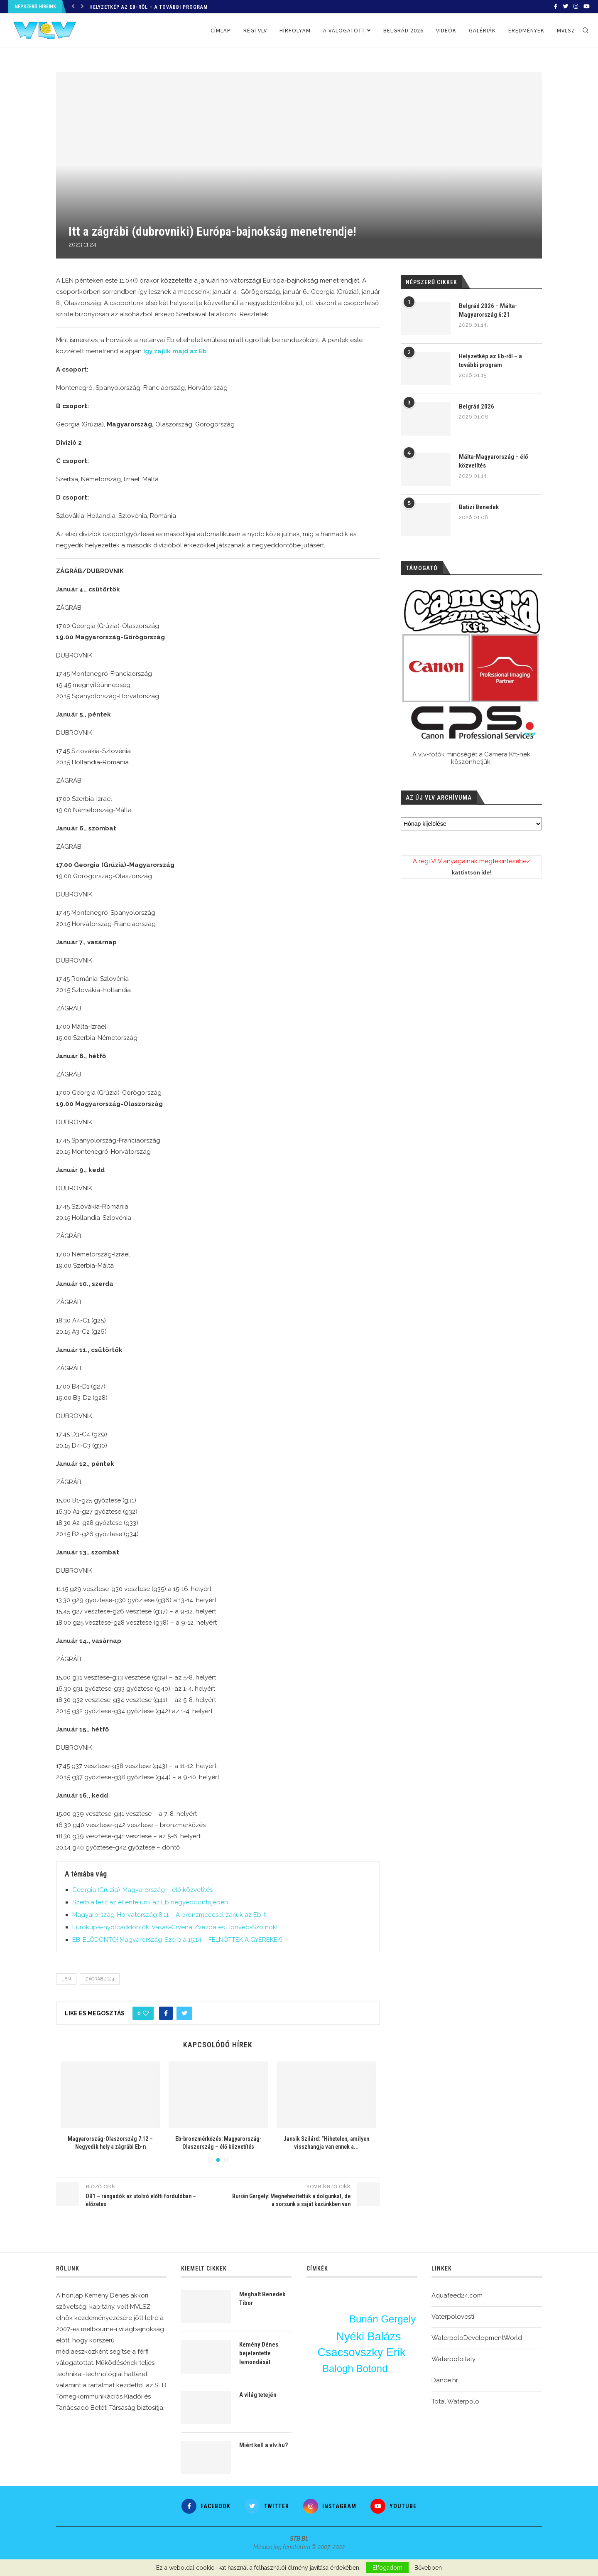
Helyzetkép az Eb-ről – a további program (148, 7)
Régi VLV (255, 30)
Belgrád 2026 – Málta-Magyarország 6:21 (488, 310)
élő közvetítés (404, 2401)
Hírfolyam (295, 30)
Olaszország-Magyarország (341, 2376)
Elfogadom (387, 2567)
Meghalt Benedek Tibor (262, 2298)
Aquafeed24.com (457, 2295)
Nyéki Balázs (368, 2336)
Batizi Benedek (479, 507)
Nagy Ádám (395, 2379)
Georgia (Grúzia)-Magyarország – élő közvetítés (142, 1890)
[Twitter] (565, 6)
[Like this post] (146, 2013)
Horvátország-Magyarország (389, 2314)
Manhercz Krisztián (368, 2402)
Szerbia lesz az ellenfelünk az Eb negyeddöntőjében (150, 1902)
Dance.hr (444, 2380)
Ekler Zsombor (368, 2344)
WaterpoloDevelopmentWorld (476, 2338)
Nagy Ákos (326, 2335)
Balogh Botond (353, 2368)
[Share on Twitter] (184, 2013)
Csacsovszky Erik (362, 2352)
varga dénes (323, 2411)
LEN (66, 1979)
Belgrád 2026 (403, 30)
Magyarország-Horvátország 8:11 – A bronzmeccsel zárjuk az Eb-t (169, 1914)
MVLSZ (566, 30)
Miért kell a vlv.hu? (263, 2445)
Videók (446, 30)
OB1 (390, 2361)
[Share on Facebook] (166, 2013)
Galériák (482, 30)
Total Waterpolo (455, 2401)
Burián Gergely (383, 2321)
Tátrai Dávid (390, 2306)
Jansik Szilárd (334, 2393)
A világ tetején (258, 2395)
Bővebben (428, 2568)
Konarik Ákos (341, 2312)
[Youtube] (586, 6)
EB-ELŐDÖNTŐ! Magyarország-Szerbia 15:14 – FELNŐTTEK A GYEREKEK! (177, 1939)
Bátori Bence (396, 2386)
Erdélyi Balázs (339, 2384)
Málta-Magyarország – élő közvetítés (493, 461)
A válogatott (344, 30)
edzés (361, 2360)
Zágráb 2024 (99, 1979)
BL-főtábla (328, 2403)
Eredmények (526, 30)
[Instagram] (575, 6)
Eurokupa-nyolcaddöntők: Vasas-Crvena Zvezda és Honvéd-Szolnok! (174, 1927)
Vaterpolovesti (452, 2316)
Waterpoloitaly (453, 2359)
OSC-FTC (392, 2393)
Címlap (221, 30)
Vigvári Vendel (384, 2409)
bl (340, 2321)
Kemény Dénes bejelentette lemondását (258, 2353)
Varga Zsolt (332, 2302)
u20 (323, 2330)
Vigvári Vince (395, 2295)
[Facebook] (555, 6)
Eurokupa (323, 2319)
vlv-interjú (397, 2370)
